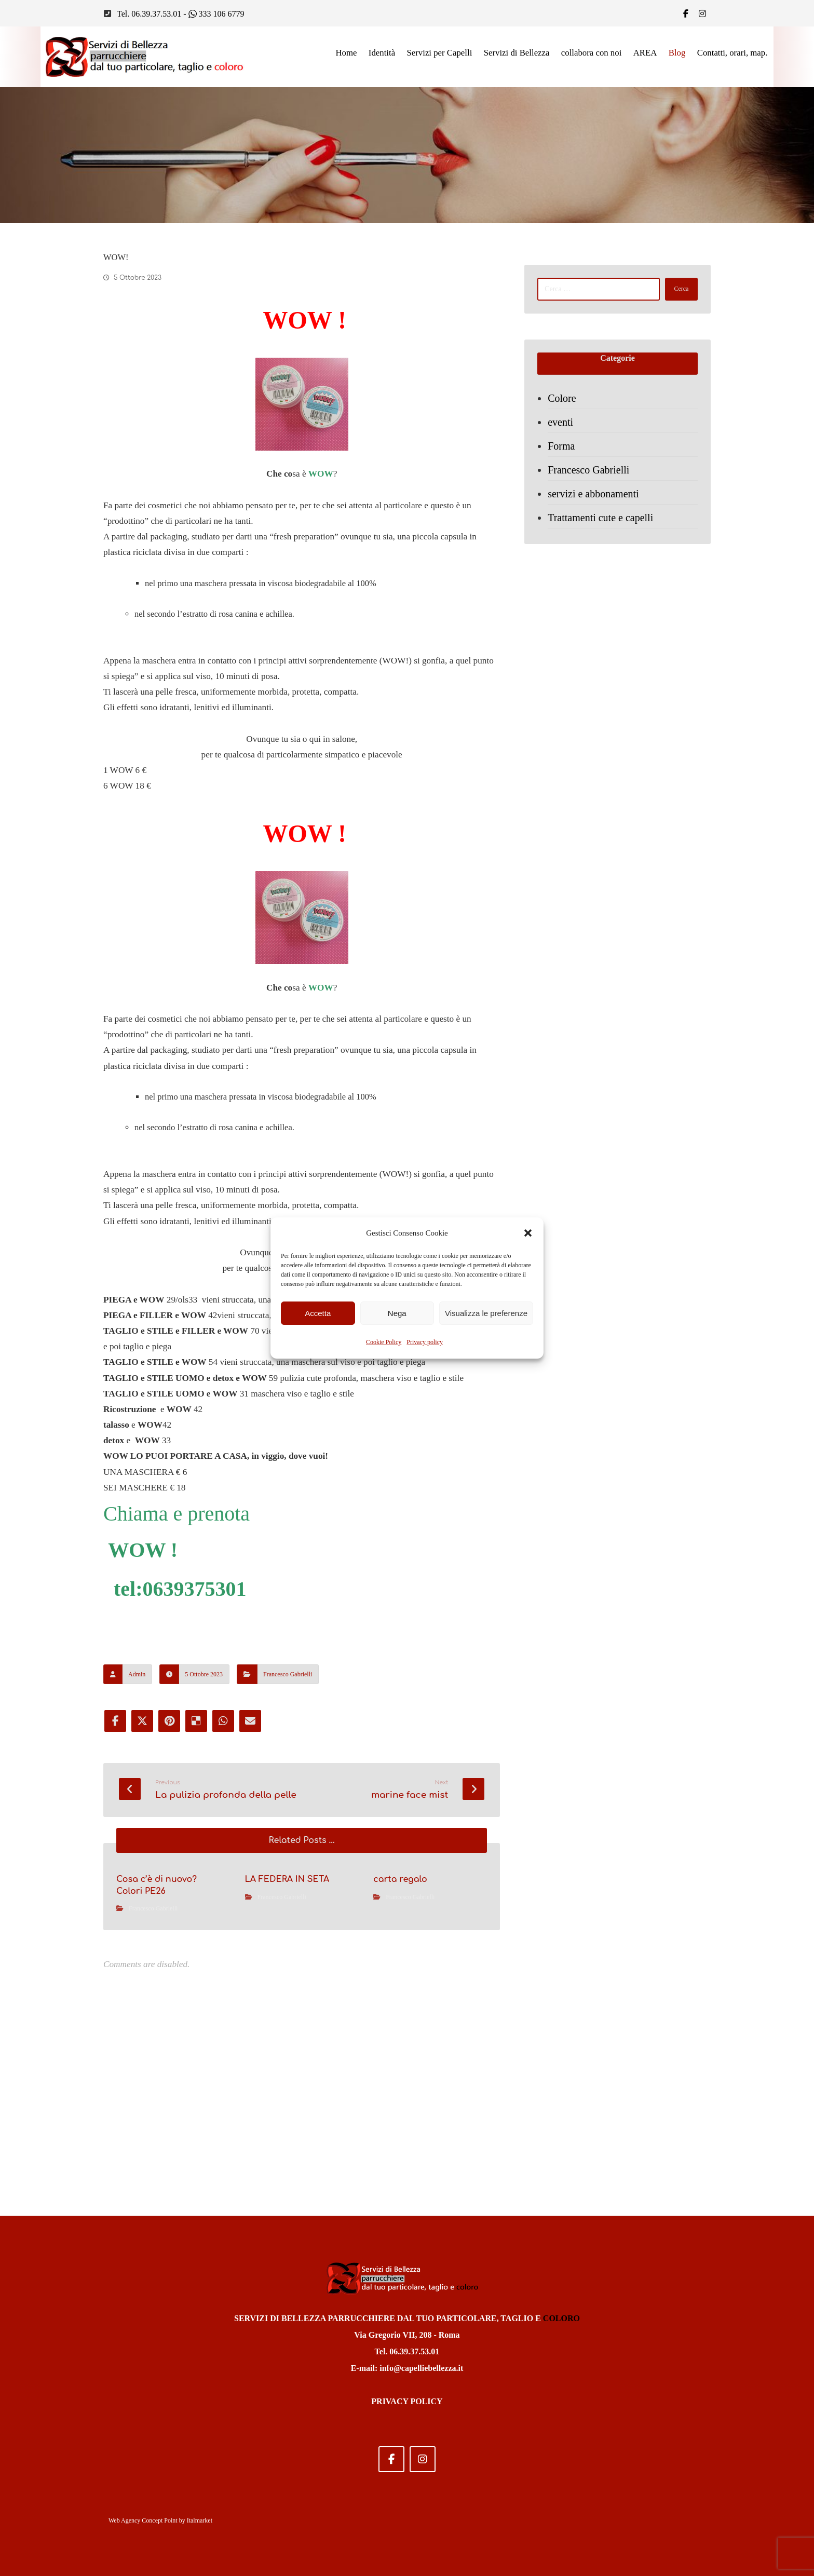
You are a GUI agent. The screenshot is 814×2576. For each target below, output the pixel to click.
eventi (563, 431)
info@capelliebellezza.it (421, 2368)
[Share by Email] (254, 1887)
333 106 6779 (216, 13)
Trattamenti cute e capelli (603, 526)
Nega (397, 1313)
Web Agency (124, 2520)
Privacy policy (424, 1342)
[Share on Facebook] (114, 1887)
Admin (136, 1840)
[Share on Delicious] (198, 1887)
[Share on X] (142, 1887)
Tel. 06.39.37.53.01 (149, 13)
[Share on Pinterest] (170, 1887)
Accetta (318, 1313)
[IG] (702, 13)
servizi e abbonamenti (596, 502)
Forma (563, 454)
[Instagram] (423, 2459)
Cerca (676, 292)
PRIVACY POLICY (406, 2401)
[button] (528, 1233)
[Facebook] (685, 13)
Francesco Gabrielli (287, 1840)
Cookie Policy (383, 1342)
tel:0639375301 (180, 1752)
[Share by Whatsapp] (226, 1887)
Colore (564, 407)
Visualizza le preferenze (486, 1313)
